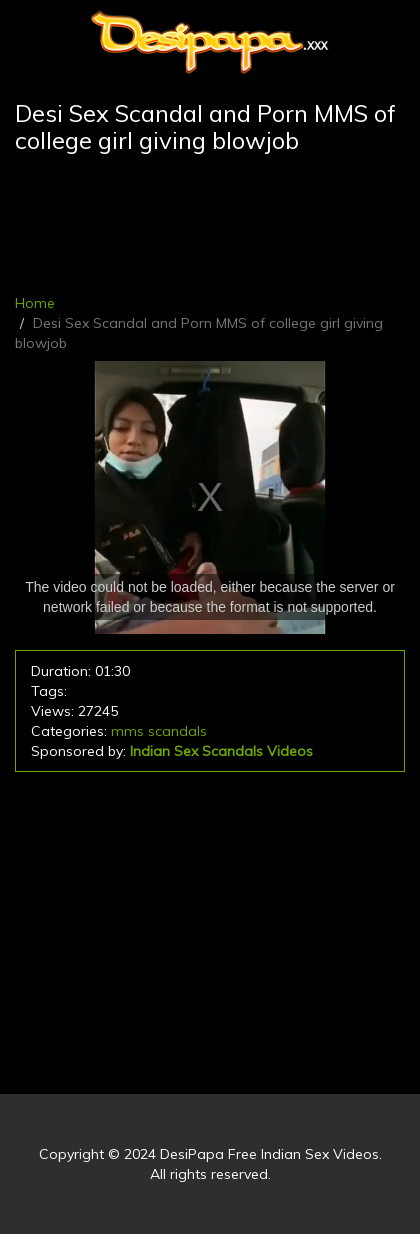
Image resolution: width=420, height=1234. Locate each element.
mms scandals (159, 731)
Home (35, 303)
